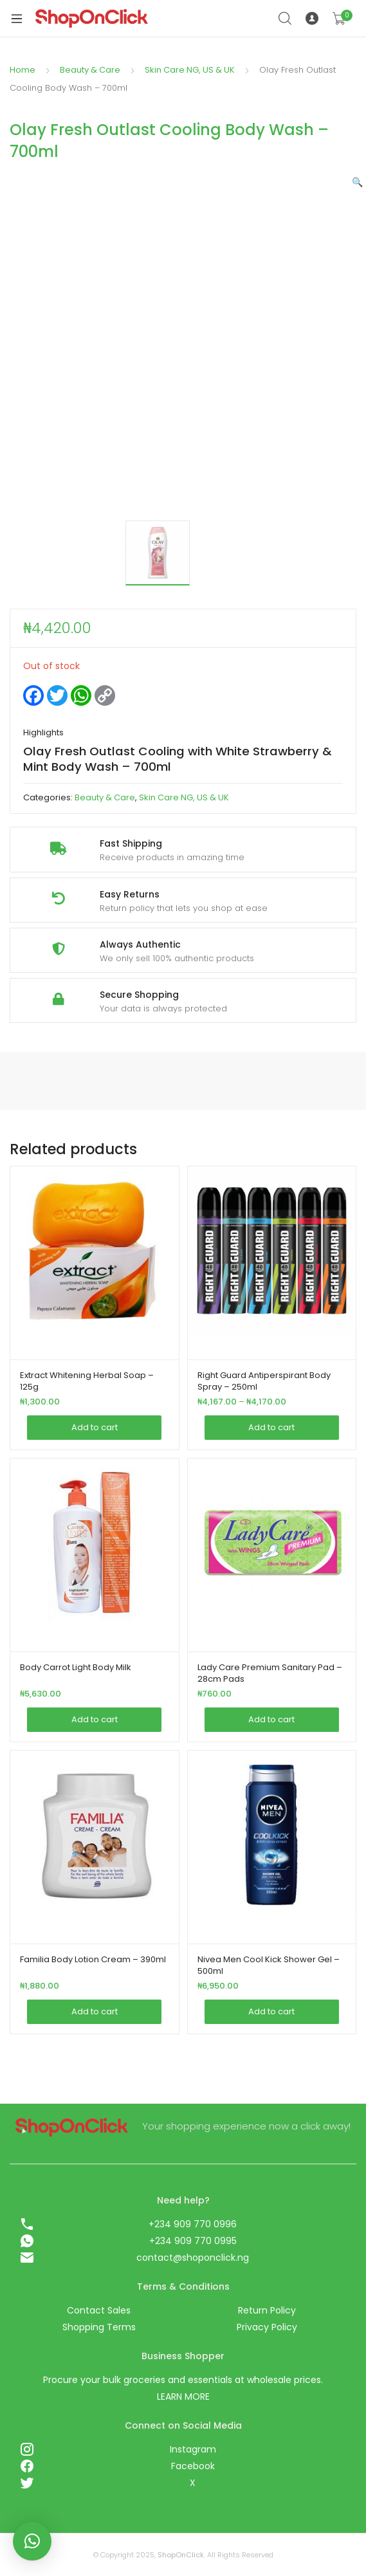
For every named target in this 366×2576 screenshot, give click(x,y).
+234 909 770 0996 (193, 2224)
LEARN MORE (183, 2396)
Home (22, 70)
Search (286, 18)
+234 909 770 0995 (193, 2240)
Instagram (193, 2449)
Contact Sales (99, 2310)
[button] (357, 182)
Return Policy (267, 2310)
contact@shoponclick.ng (192, 2257)
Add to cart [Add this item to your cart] (94, 1427)
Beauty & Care (90, 70)
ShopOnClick (181, 2555)
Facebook (193, 2466)
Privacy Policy (267, 2327)
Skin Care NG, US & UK (190, 70)
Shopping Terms (99, 2327)
